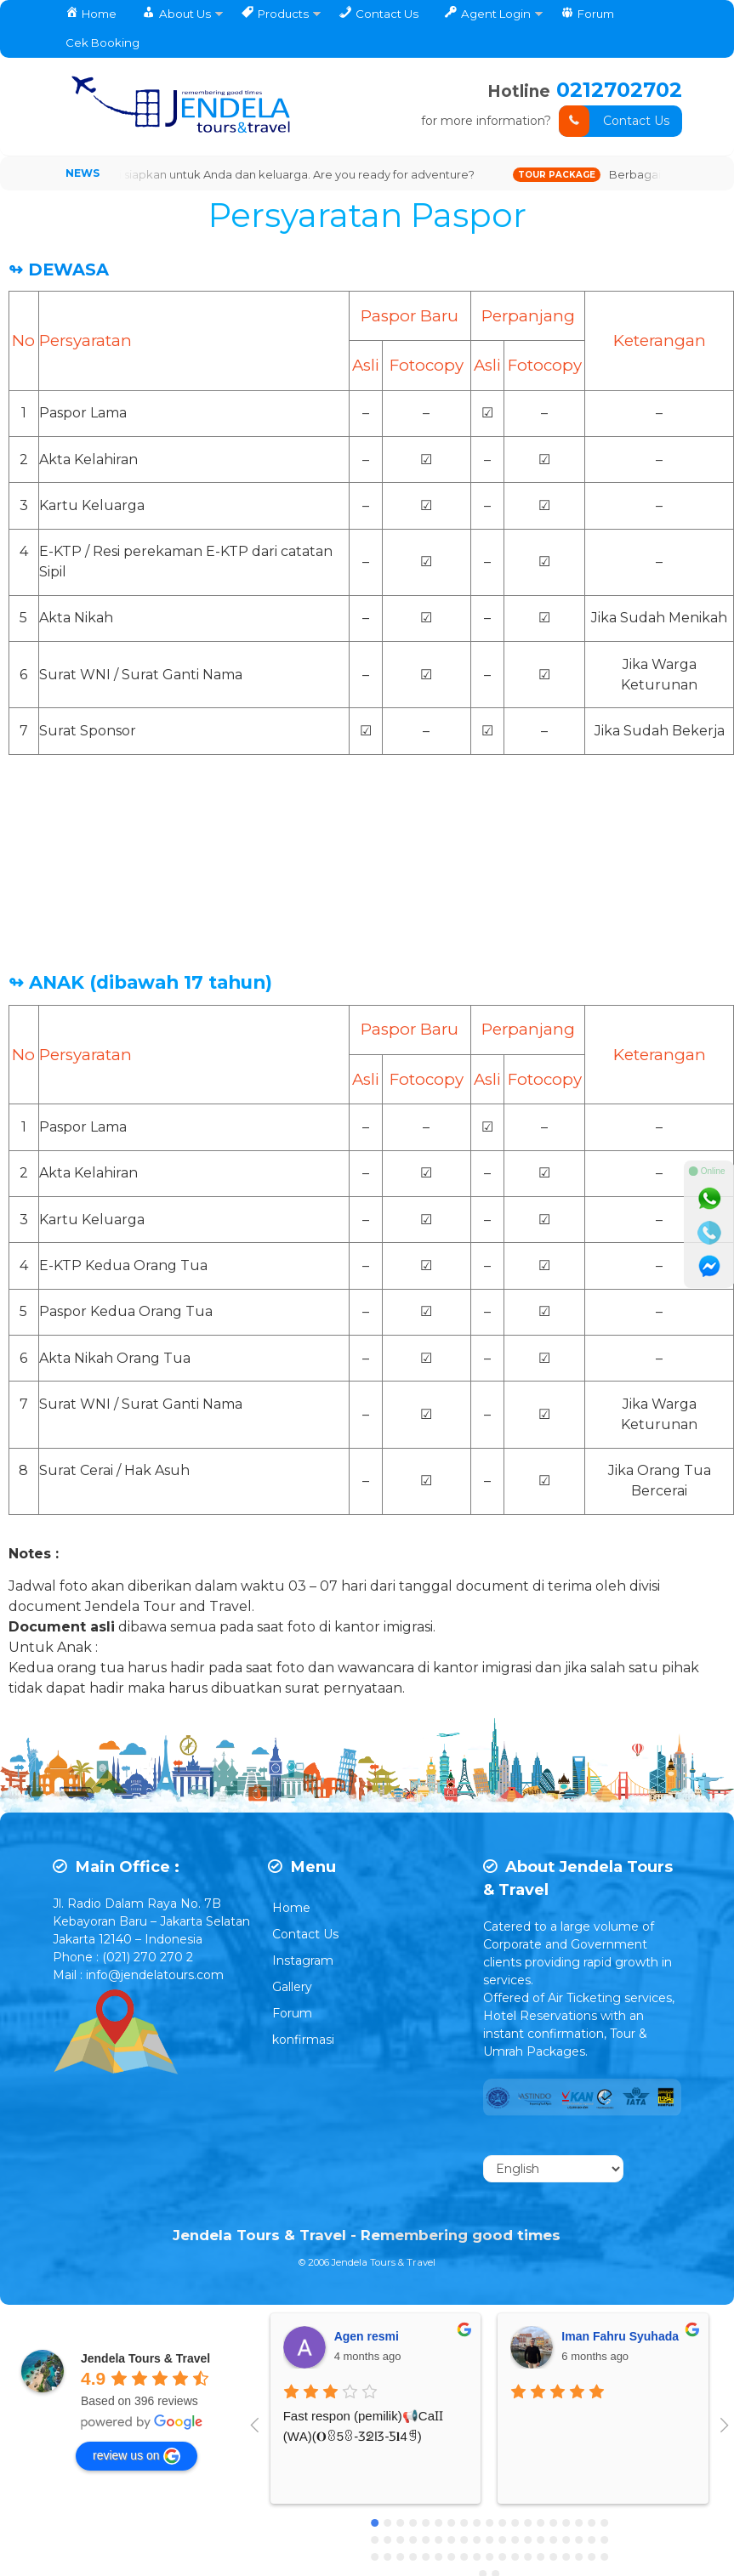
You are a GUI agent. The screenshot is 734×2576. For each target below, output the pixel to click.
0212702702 (619, 89)
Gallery (292, 1986)
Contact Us (614, 121)
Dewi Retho (338, 2336)
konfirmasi (303, 2039)
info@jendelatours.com (155, 1975)
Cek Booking (102, 42)
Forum (292, 2013)
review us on (136, 2456)
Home (291, 1907)
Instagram (302, 1960)
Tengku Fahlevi (577, 2336)
